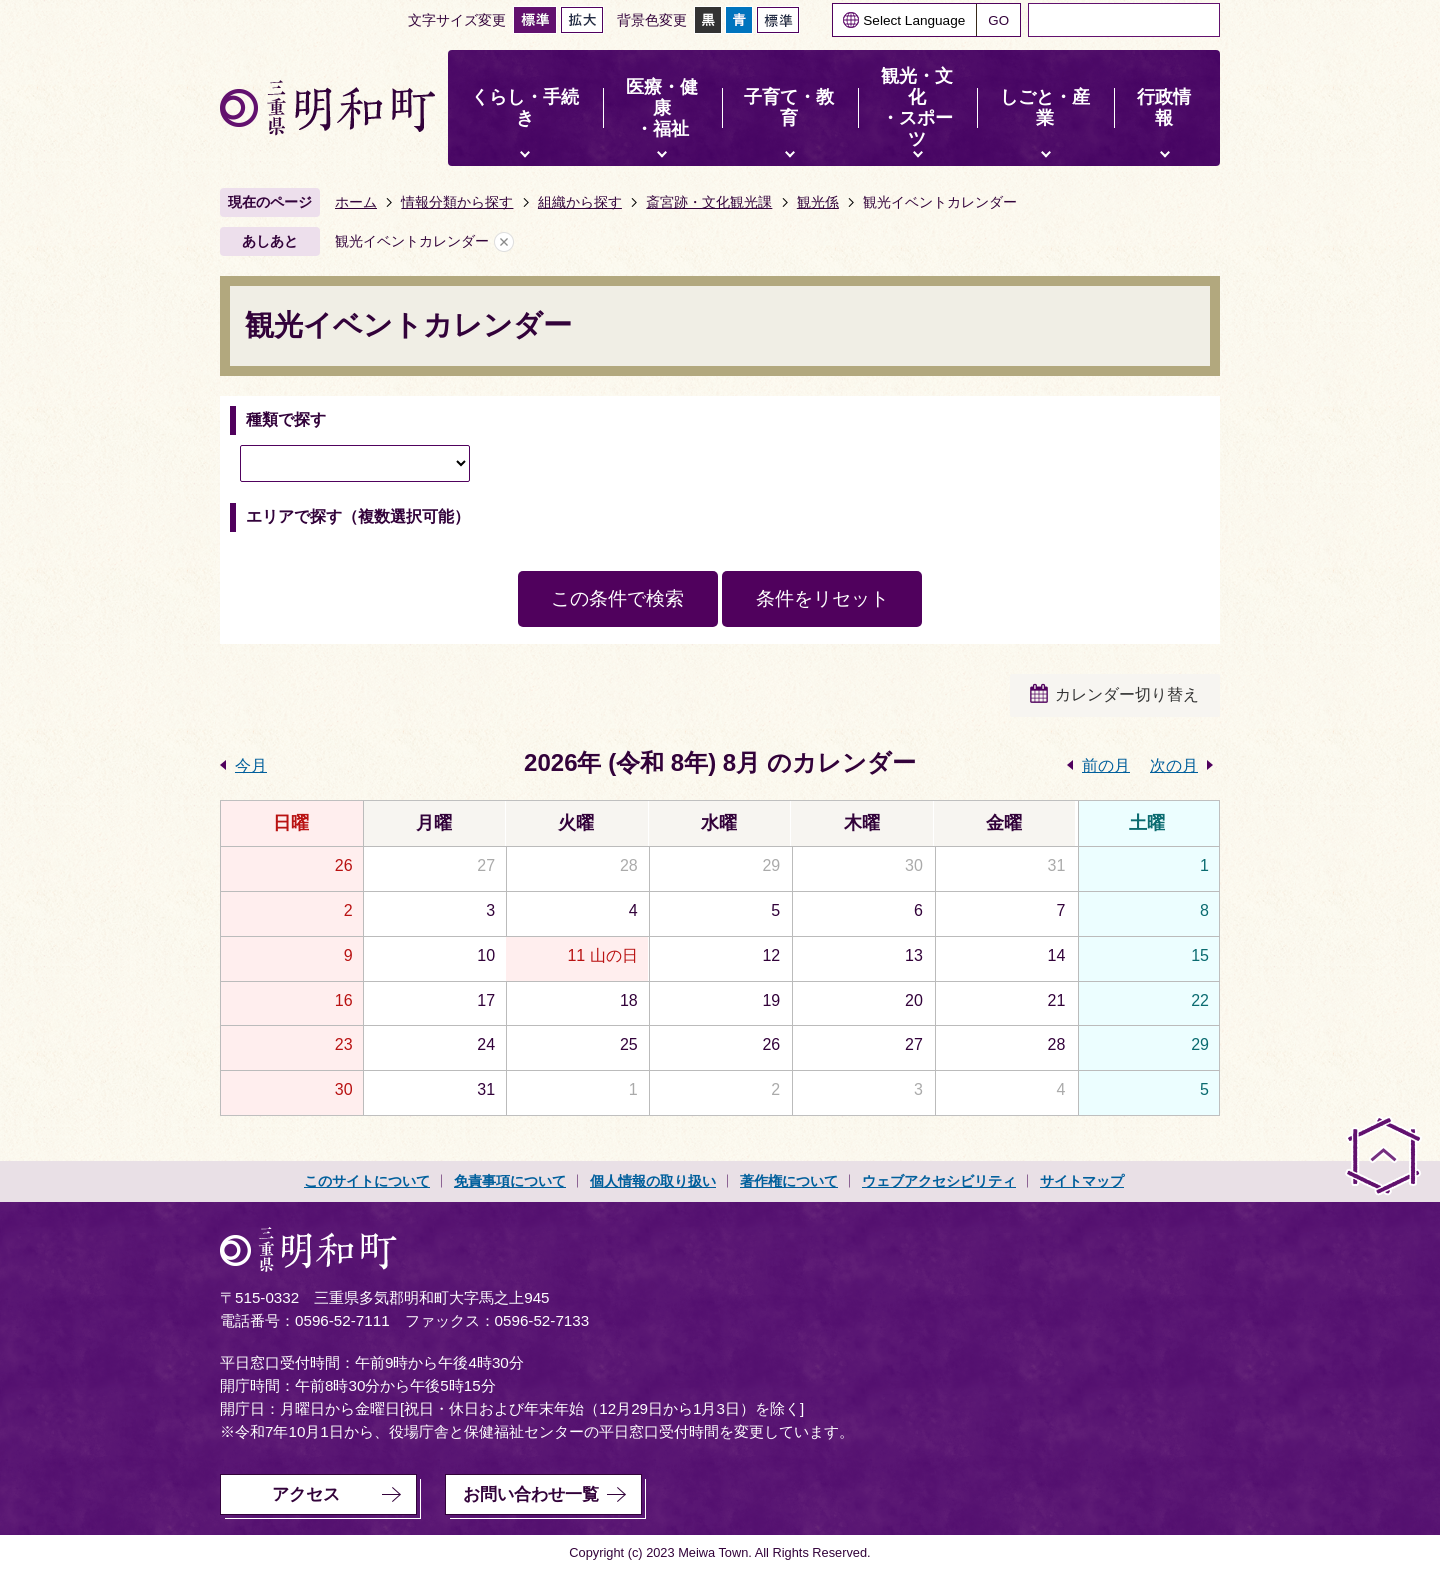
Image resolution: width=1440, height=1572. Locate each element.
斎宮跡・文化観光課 (709, 202)
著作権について (789, 1181)
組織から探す (580, 202)
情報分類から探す (457, 202)
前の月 (1106, 765)
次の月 (1174, 765)
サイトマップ (1082, 1181)
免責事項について (510, 1181)
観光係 (818, 202)
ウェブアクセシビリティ (939, 1181)
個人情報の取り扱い (653, 1181)
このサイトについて (367, 1181)
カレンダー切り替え (1127, 694)
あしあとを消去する (504, 241)
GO (998, 20)
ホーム (356, 202)
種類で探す (286, 419)
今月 (251, 765)
